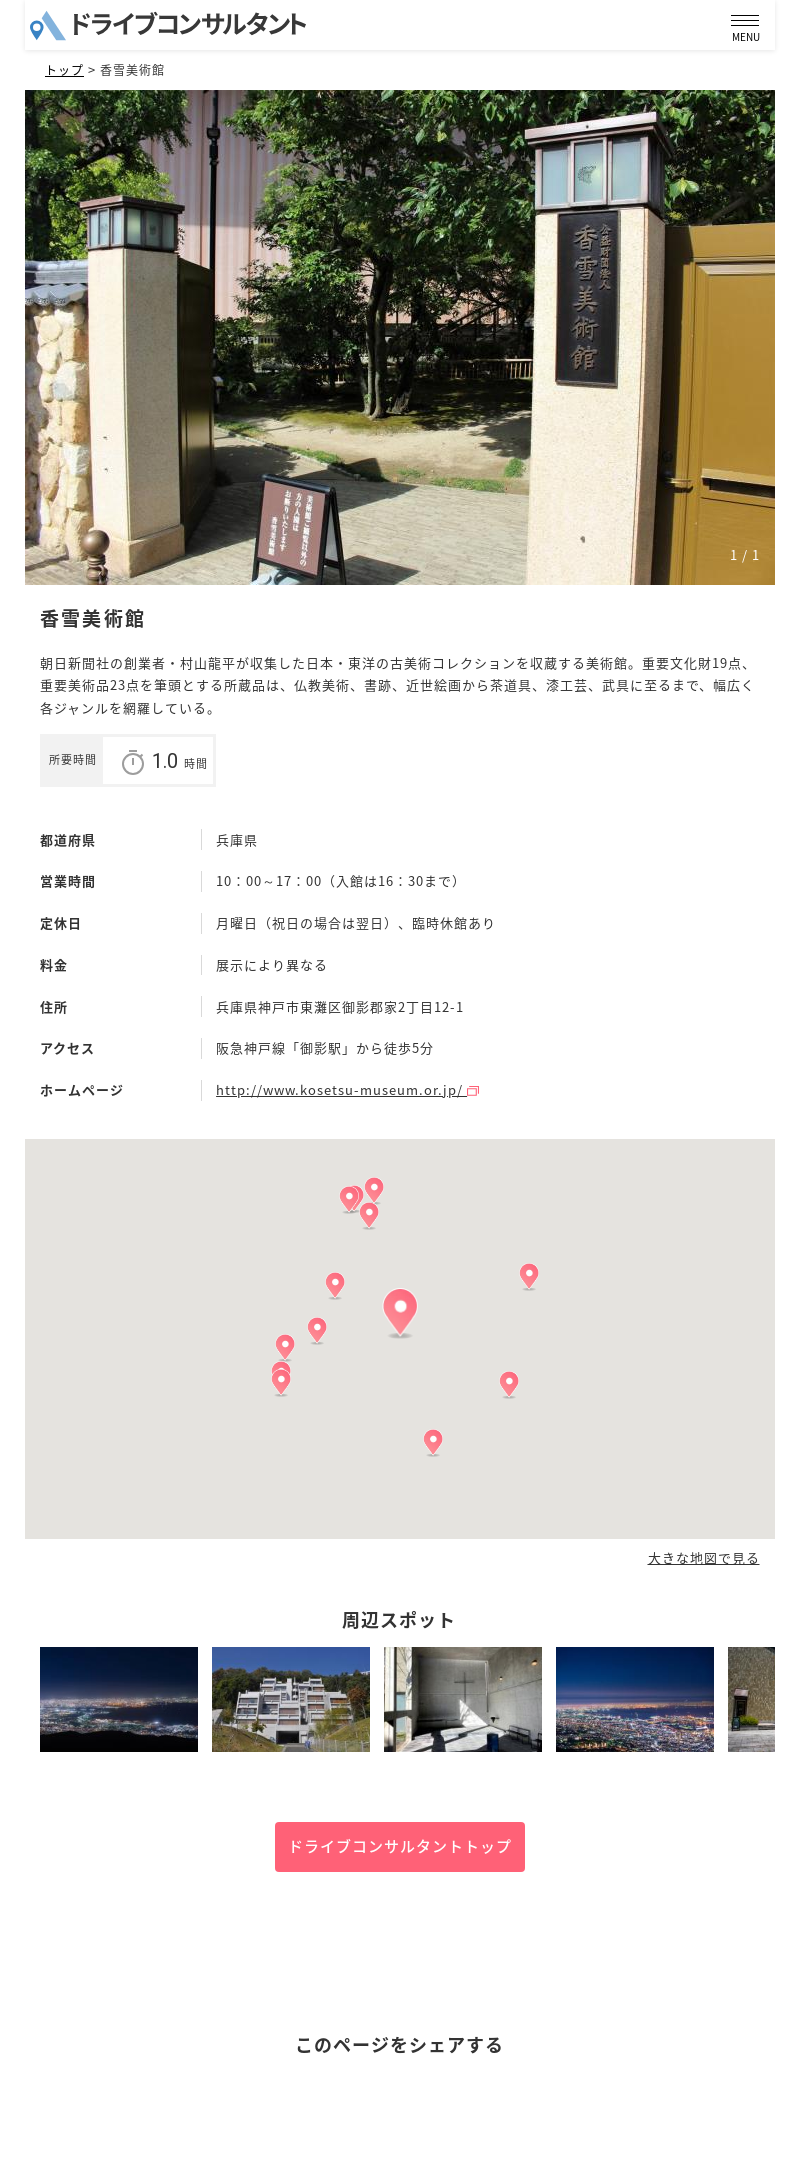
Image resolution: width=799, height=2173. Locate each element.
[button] (400, 1313)
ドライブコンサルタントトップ (400, 1846)
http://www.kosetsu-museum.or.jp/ (347, 1089)
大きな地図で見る (704, 1558)
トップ (64, 70)
